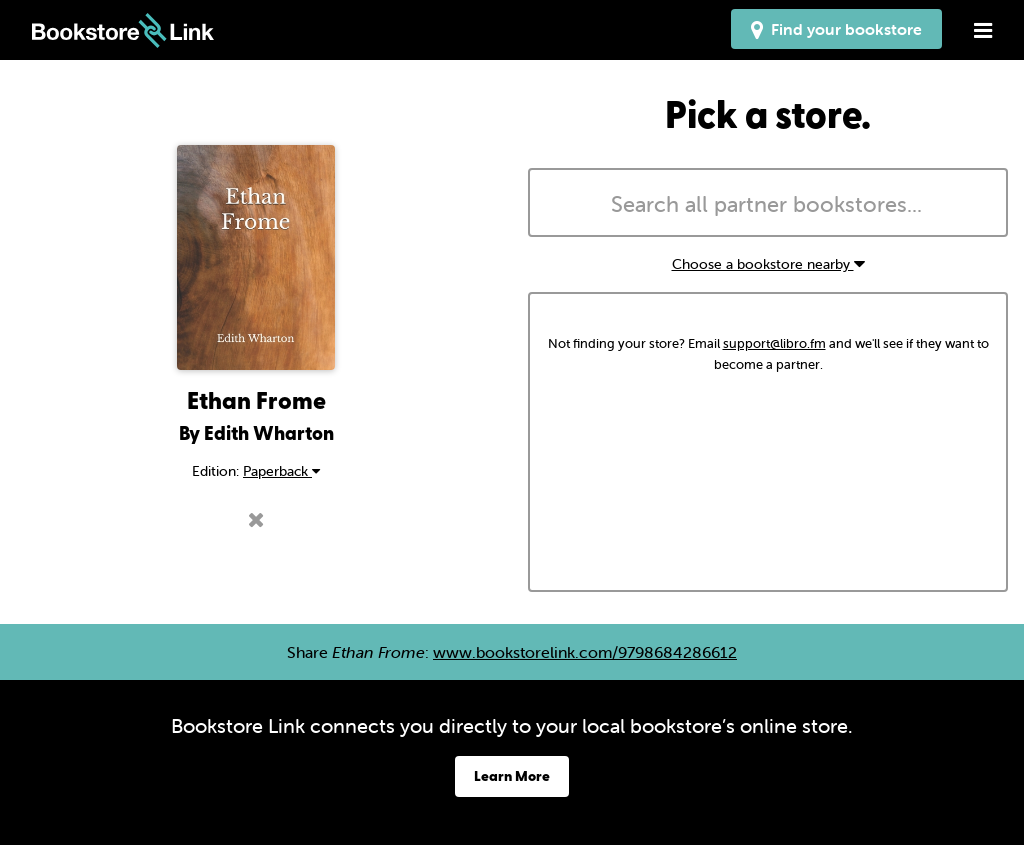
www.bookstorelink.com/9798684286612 (585, 652)
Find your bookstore (836, 29)
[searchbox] (768, 205)
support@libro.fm (774, 343)
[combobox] (768, 203)
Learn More (512, 775)
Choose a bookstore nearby (768, 264)
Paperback (281, 471)
